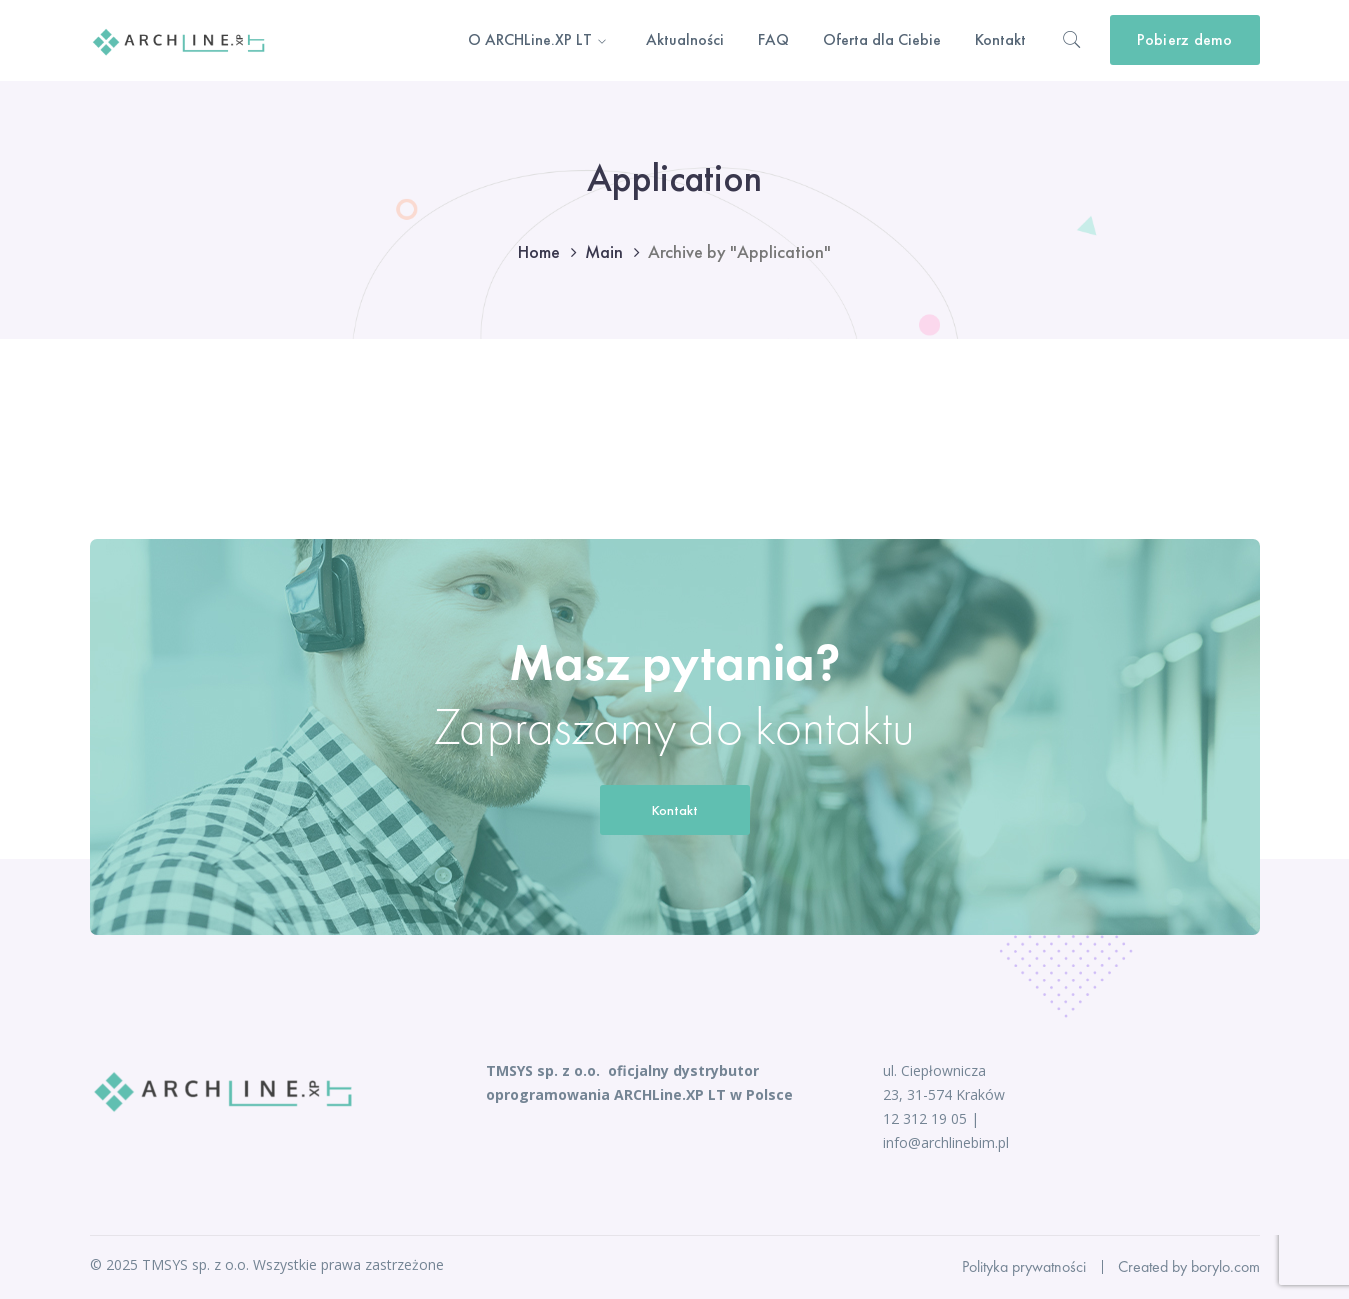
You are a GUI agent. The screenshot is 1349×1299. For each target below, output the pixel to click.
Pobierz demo (1185, 39)
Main (604, 251)
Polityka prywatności (1024, 1266)
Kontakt (675, 810)
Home (539, 251)
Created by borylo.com (1189, 1266)
